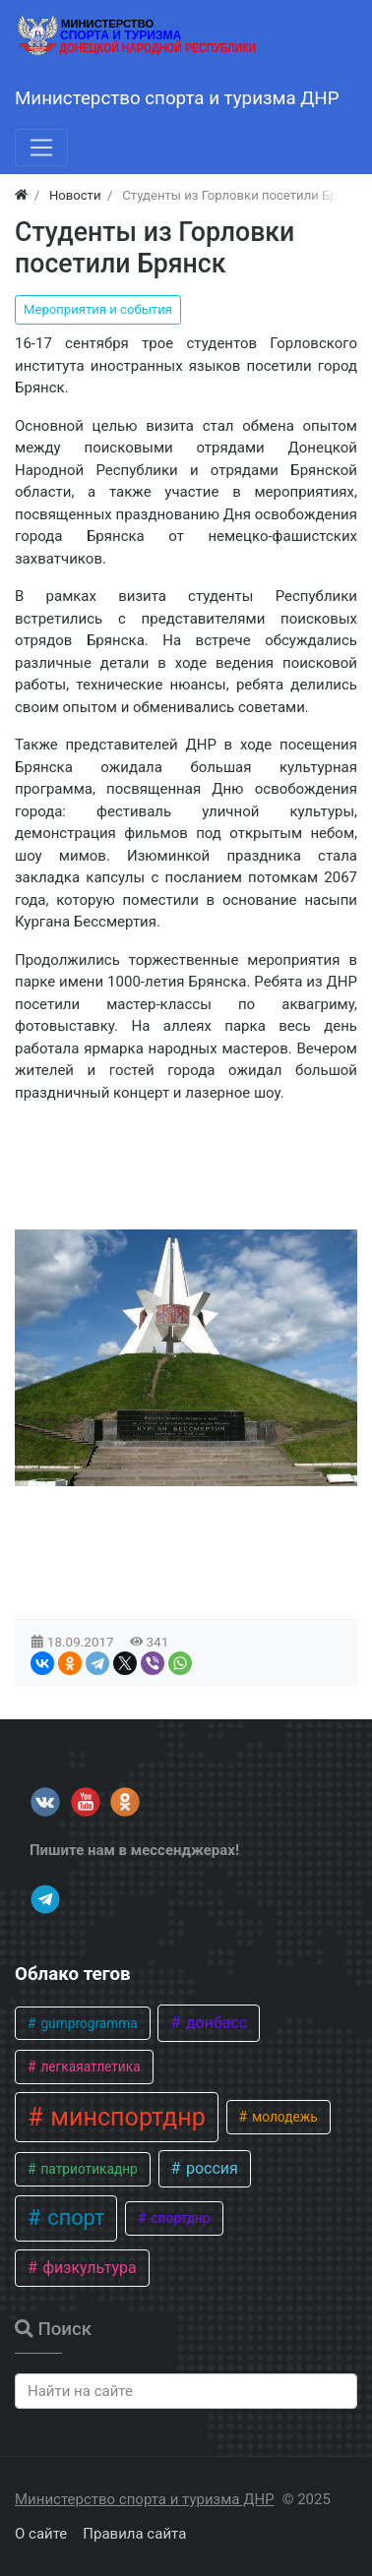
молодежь (283, 2117)
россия (210, 2168)
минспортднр (125, 2117)
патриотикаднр (87, 2169)
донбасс (214, 2022)
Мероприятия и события (98, 309)
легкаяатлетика (89, 2066)
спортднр (179, 2218)
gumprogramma (87, 2023)
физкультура (87, 2267)
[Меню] (41, 147)
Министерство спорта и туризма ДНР (145, 2499)
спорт (73, 2217)
